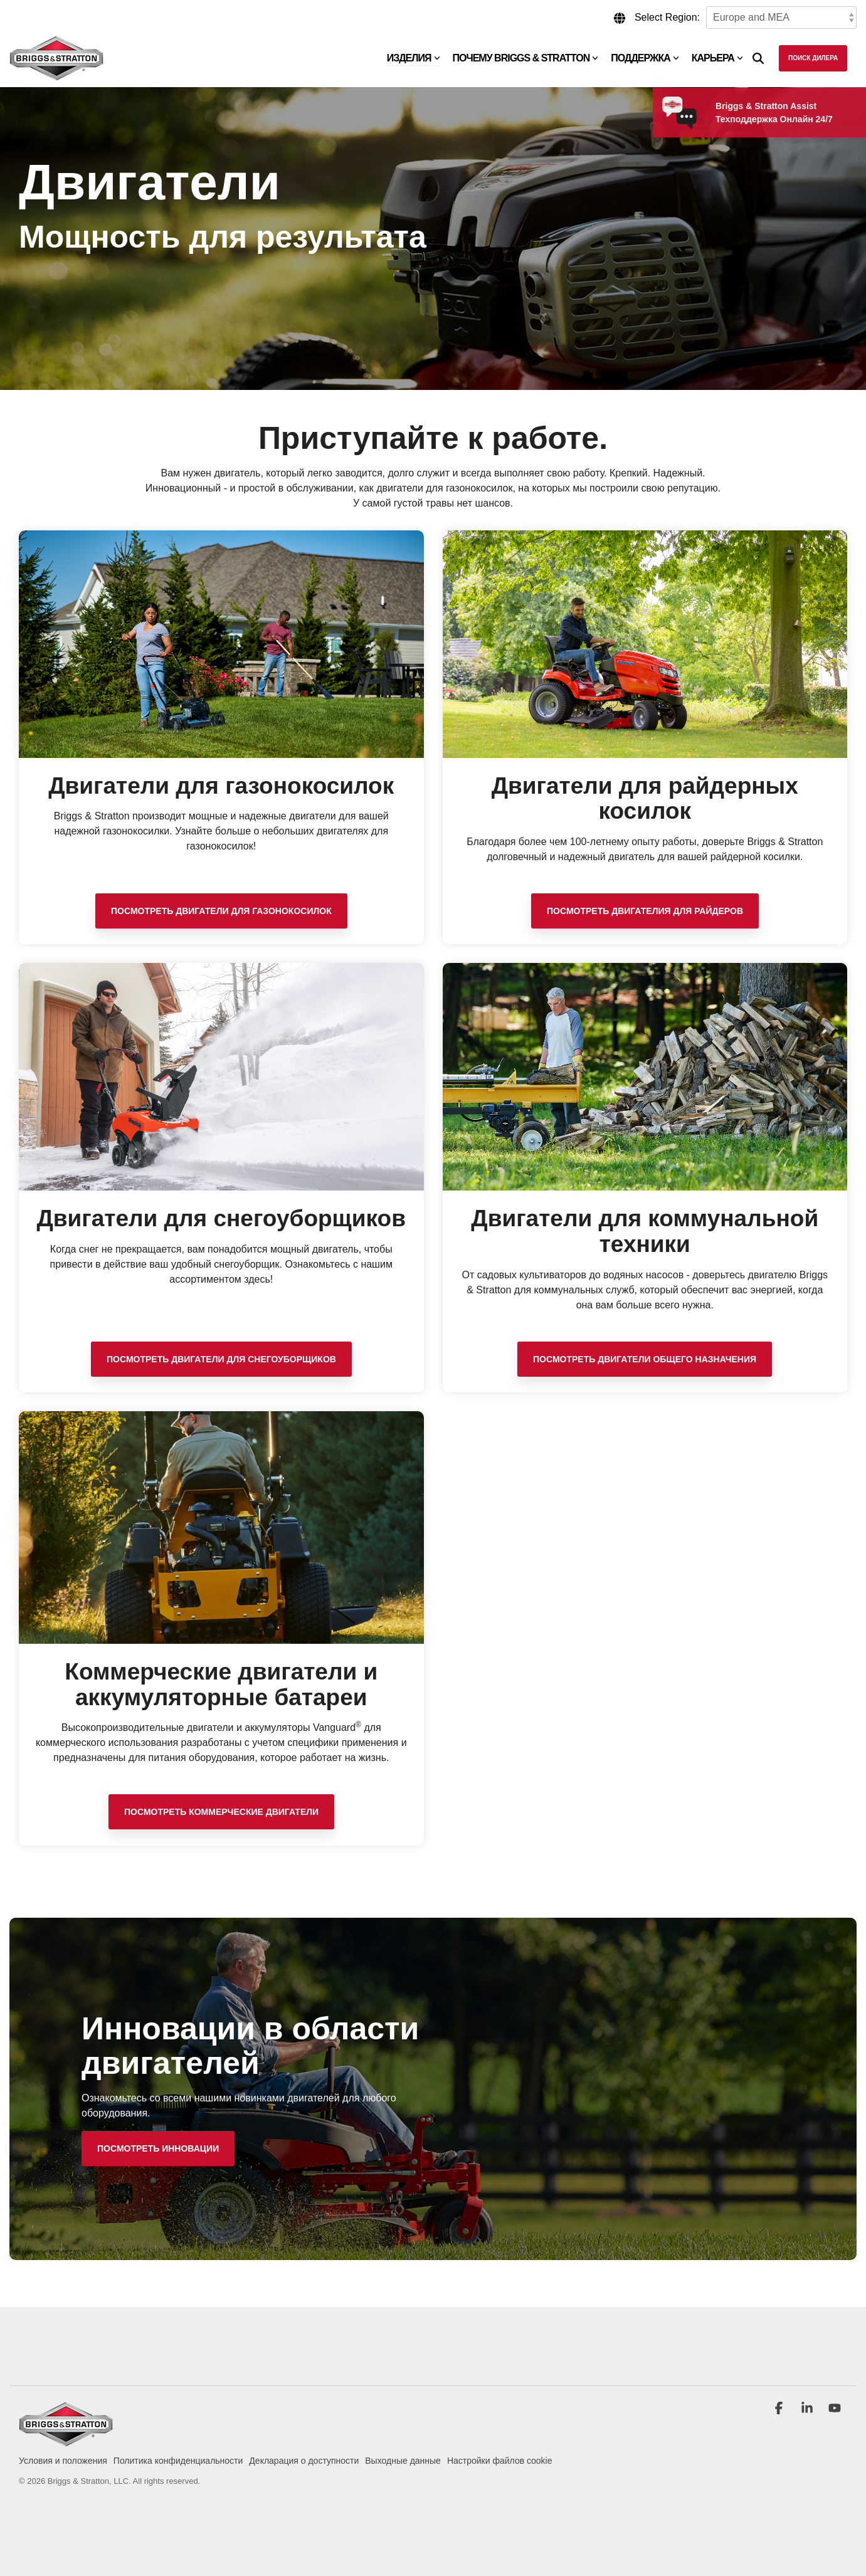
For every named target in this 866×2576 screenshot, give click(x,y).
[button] (780, 2409)
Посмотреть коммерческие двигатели (221, 1812)
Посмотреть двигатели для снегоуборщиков (221, 1359)
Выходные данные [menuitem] (403, 2461)
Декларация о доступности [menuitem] (304, 2461)
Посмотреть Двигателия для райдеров (645, 911)
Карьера (717, 58)
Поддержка (645, 58)
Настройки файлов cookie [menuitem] (499, 2461)
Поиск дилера (813, 58)
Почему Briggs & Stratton (526, 58)
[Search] (758, 58)
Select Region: (667, 17)
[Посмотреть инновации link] (158, 2148)
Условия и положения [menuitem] (63, 2461)
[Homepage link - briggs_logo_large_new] (66, 2440)
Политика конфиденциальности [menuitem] (178, 2461)
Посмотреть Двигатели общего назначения (644, 1359)
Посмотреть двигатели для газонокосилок (221, 911)
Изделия (413, 58)
